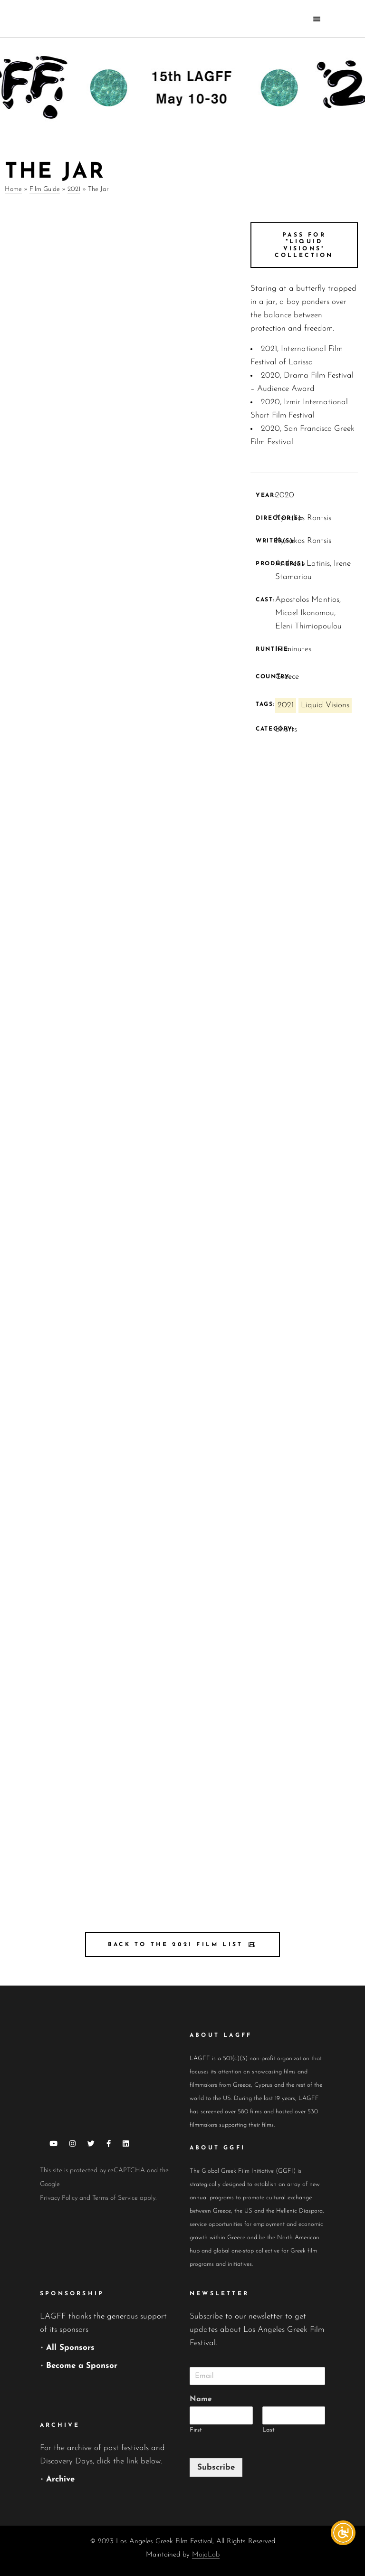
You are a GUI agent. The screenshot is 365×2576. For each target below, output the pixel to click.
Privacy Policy (58, 2198)
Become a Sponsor (81, 2366)
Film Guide (44, 189)
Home (13, 189)
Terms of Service (115, 2198)
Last (268, 2430)
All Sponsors (70, 2348)
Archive (60, 2479)
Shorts (286, 729)
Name (201, 2399)
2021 (73, 189)
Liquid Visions (325, 705)
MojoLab (206, 2554)
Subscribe (216, 2467)
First (196, 2430)
